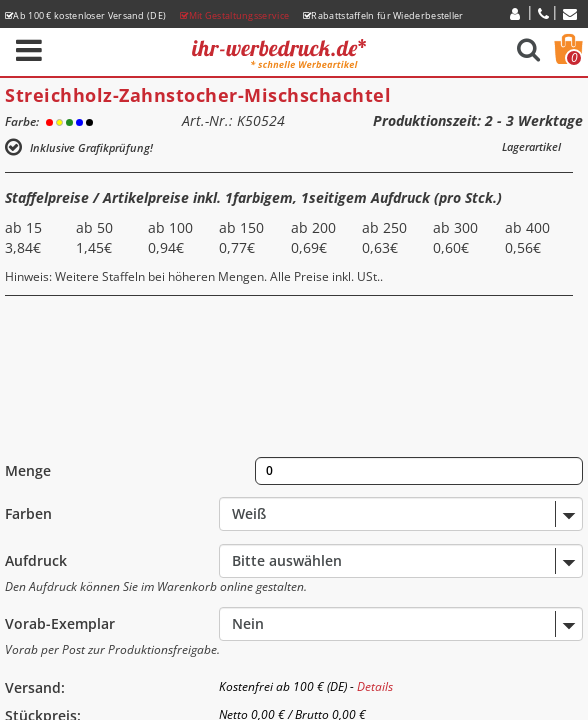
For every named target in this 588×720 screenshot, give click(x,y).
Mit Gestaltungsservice (234, 15)
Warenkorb (574, 58)
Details (375, 686)
